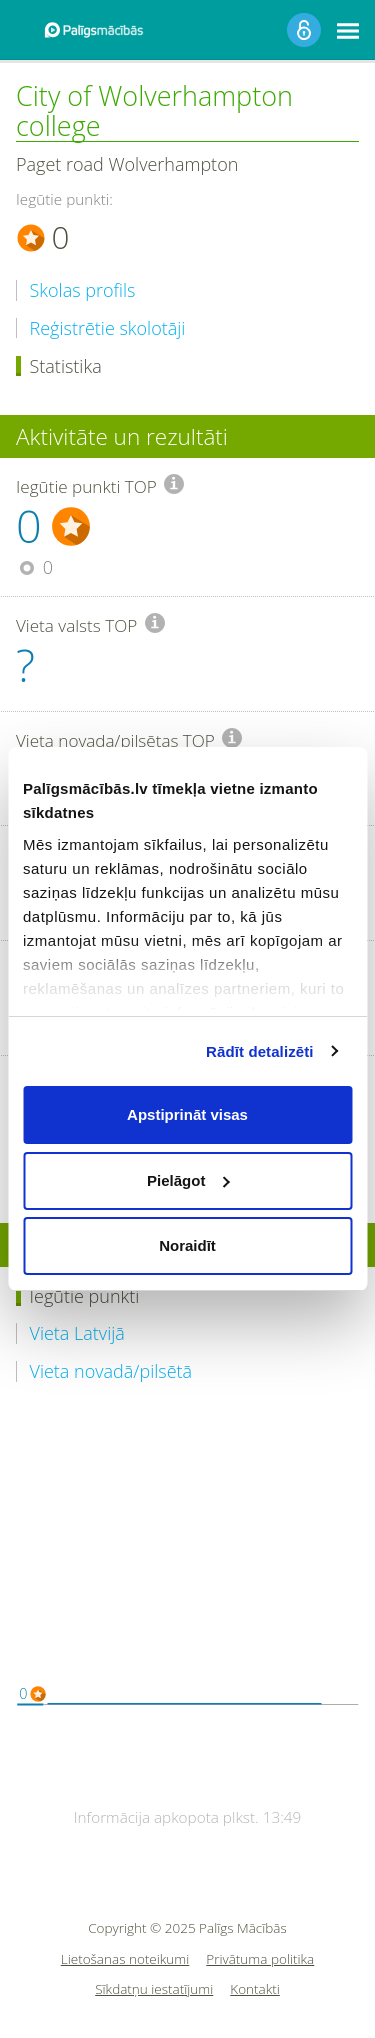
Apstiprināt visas (187, 1114)
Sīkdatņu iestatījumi (154, 1989)
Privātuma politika (260, 1959)
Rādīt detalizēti (259, 1051)
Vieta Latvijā (77, 1333)
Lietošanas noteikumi (125, 1959)
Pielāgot (188, 1180)
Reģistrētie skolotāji (108, 328)
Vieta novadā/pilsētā (111, 1371)
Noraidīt (187, 1245)
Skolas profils (83, 290)
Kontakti (255, 1989)
